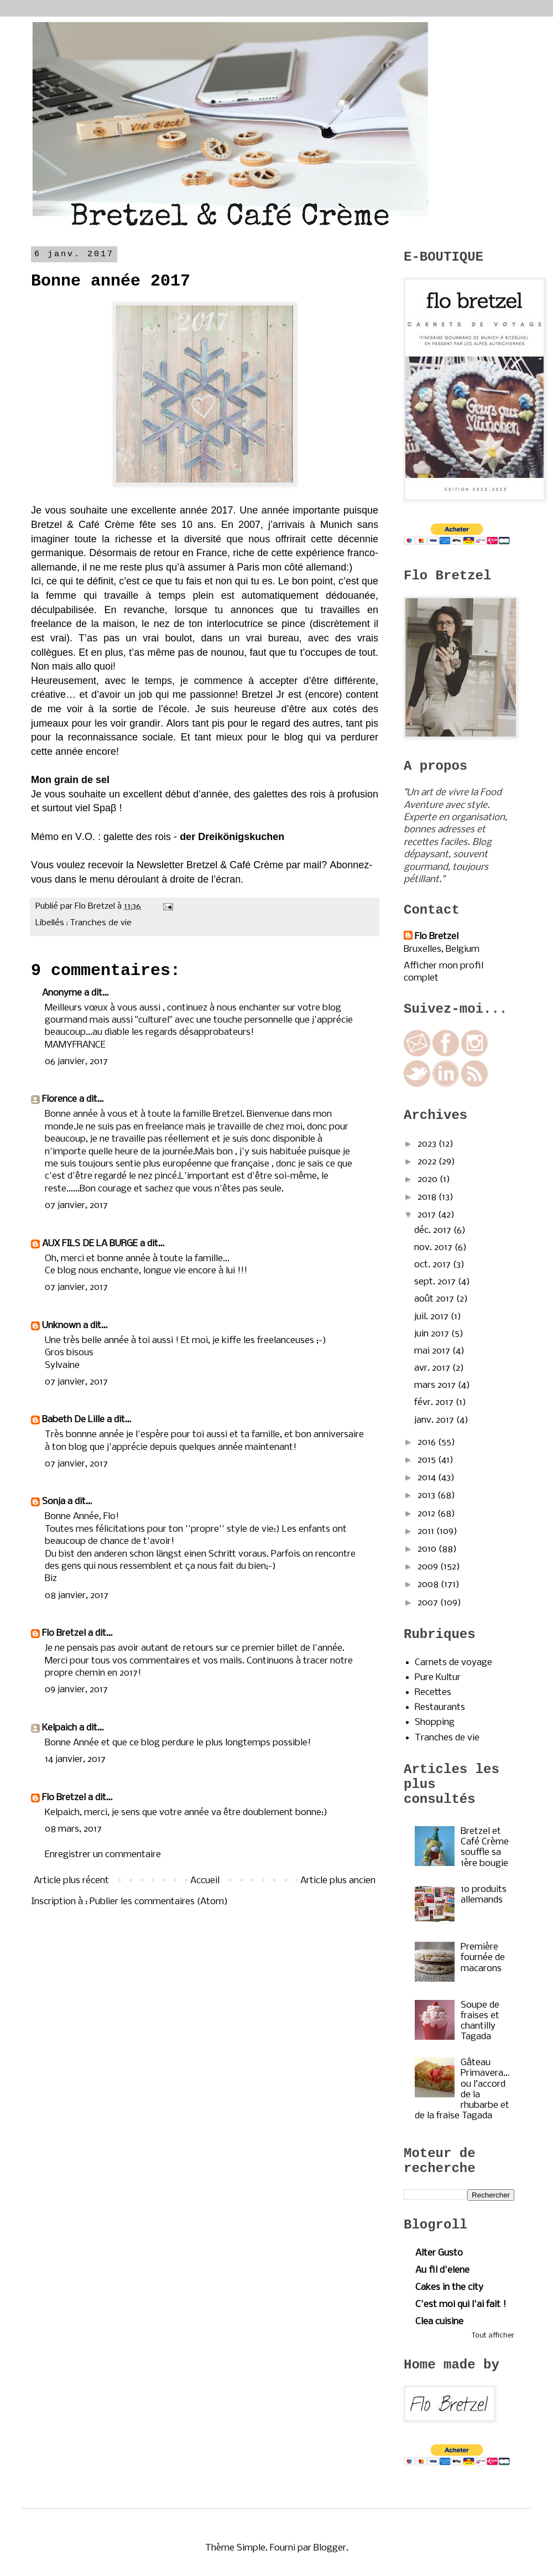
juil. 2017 (432, 1317)
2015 (428, 1460)
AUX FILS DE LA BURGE (90, 1243)
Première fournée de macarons (483, 1957)
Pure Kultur (438, 1677)
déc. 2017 (433, 1230)
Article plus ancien (337, 1880)
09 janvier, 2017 (76, 1689)
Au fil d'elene (442, 2270)
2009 (429, 1567)
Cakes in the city (449, 2287)
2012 (427, 1514)
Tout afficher (493, 2335)
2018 (428, 1197)
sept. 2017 (436, 1282)
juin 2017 (432, 1334)
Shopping (435, 1722)
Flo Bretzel (64, 1633)
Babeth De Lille (73, 1419)
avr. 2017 (433, 1368)
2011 (427, 1531)
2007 (429, 1603)
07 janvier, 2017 (76, 1205)
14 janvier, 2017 (75, 1759)
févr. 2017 (435, 1402)
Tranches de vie (101, 923)
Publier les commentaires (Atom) (159, 1901)
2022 (428, 1162)
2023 (428, 1144)
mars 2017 (436, 1385)
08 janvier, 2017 (76, 1595)
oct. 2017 (433, 1265)
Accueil (205, 1880)
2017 (428, 1215)
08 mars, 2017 (73, 1829)
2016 (428, 1442)
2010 (428, 1549)
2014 (428, 1478)
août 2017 (435, 1299)
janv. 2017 (435, 1420)
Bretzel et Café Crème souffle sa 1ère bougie (485, 1847)
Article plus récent (71, 1880)
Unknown (61, 1325)
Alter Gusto (439, 2253)
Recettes (433, 1692)
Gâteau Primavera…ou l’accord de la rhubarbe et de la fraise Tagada (462, 2089)
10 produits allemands (484, 1894)
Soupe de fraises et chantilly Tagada (480, 2021)
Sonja (53, 1501)
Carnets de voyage (453, 1662)
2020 (429, 1179)
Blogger (330, 2548)
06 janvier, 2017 (76, 1061)
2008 (429, 1584)
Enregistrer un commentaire (103, 1854)
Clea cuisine (439, 2321)
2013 (427, 1495)
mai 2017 (433, 1351)
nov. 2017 (434, 1247)
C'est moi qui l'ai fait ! (460, 2304)
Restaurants (440, 1707)
